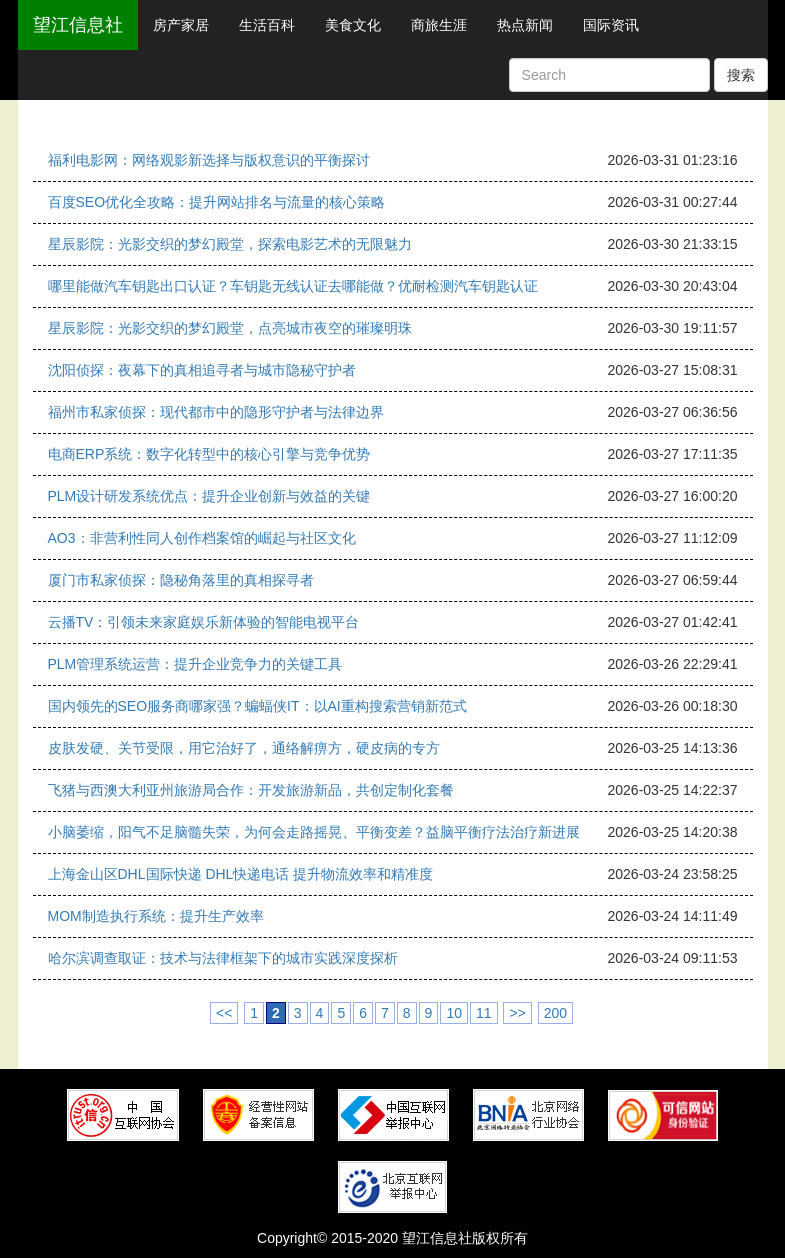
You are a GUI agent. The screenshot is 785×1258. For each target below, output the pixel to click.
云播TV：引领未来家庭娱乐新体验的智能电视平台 (204, 622)
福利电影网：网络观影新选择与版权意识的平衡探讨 (209, 160)
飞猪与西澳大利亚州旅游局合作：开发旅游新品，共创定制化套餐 (251, 790)
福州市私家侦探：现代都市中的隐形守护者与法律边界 (216, 412)
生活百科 (267, 25)
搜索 (741, 75)
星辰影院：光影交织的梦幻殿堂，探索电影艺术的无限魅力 (230, 244)
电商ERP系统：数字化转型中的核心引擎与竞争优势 (209, 454)
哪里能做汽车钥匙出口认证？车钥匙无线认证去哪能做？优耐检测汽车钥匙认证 (293, 286)
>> (517, 1013)
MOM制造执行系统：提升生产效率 (156, 916)
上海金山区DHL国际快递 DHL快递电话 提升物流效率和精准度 (241, 874)
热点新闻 (525, 25)
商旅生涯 (439, 25)
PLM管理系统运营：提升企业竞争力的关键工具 (195, 664)
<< (224, 1013)
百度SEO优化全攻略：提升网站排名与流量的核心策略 (217, 202)
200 (555, 1013)
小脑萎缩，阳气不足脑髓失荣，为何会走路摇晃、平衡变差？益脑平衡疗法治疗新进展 (314, 832)
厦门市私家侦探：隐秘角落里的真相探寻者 (181, 580)
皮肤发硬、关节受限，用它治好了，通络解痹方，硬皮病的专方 (244, 748)
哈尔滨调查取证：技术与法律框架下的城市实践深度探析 (223, 958)
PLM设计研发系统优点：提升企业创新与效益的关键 (209, 496)
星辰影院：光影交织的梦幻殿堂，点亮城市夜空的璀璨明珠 (230, 328)
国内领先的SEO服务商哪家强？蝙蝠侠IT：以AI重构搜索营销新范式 (257, 706)
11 (484, 1013)
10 (454, 1013)
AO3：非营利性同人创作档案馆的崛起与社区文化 (202, 538)
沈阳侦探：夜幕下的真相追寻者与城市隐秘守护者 (202, 370)
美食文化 (353, 25)
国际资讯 (611, 25)
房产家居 (181, 25)
